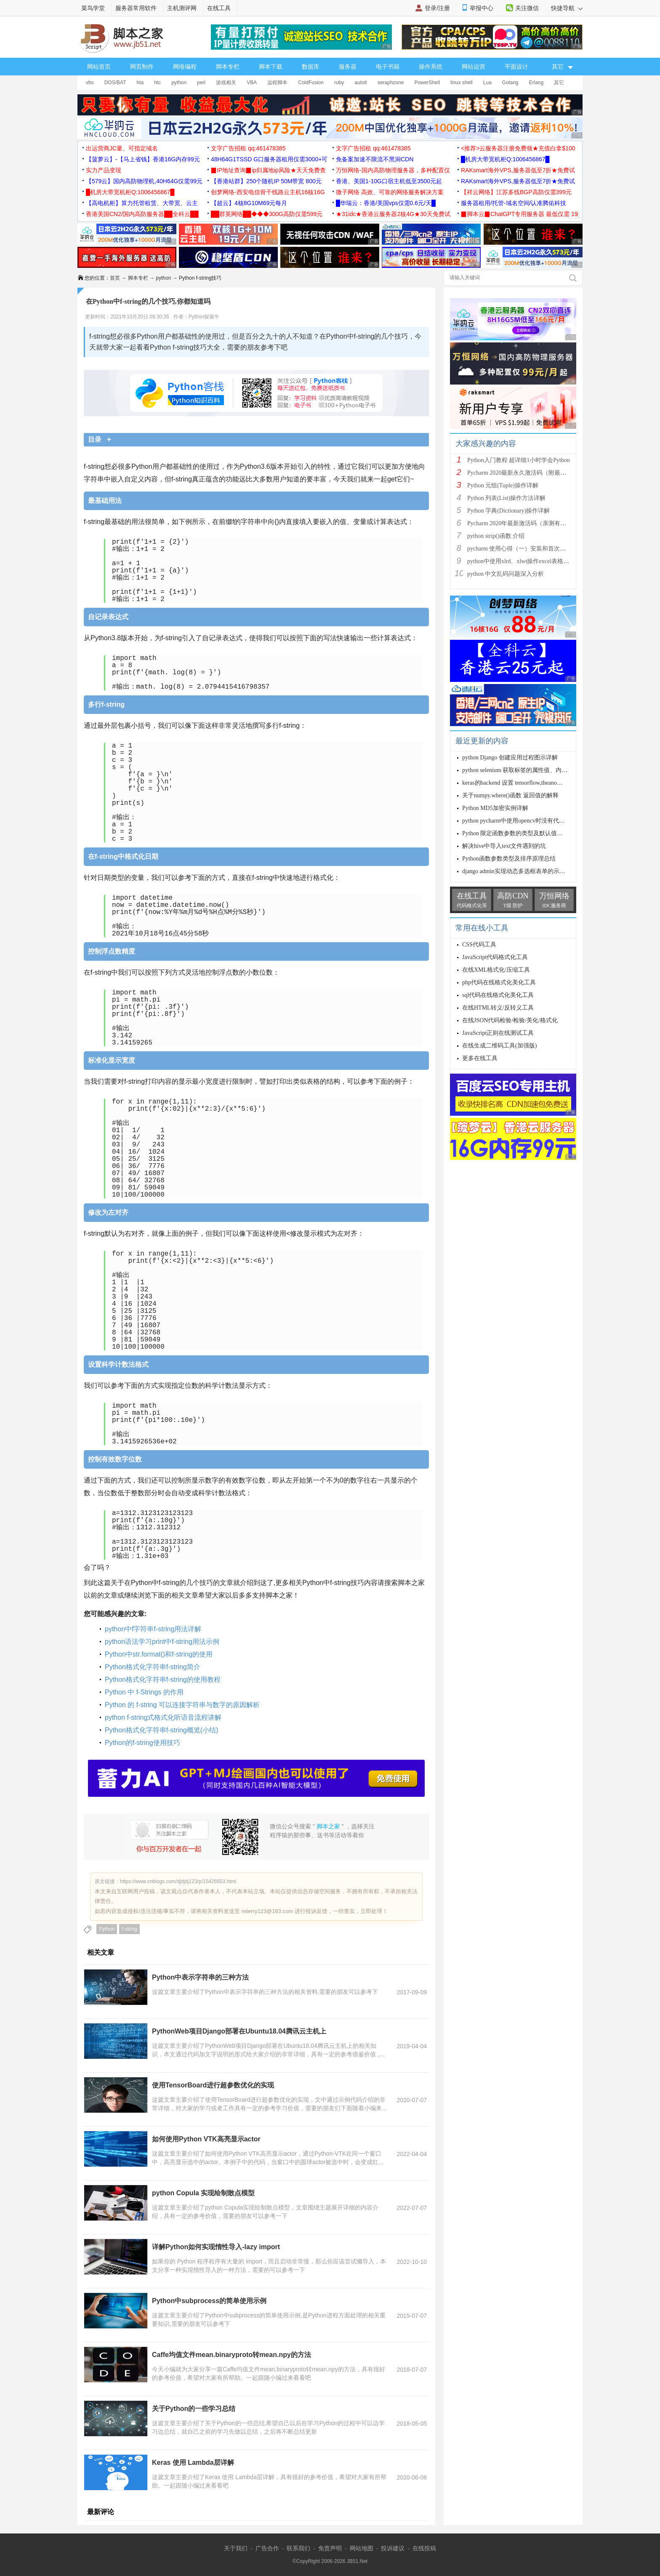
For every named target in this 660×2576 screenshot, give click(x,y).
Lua (487, 83)
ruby (339, 83)
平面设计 (516, 66)
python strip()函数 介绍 (495, 536)
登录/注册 (437, 8)
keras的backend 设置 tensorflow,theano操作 (515, 783)
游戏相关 (226, 83)
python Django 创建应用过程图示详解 (510, 757)
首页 (115, 278)
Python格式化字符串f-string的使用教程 (163, 1679)
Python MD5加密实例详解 (495, 808)
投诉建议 (393, 2548)
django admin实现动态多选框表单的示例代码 (519, 871)
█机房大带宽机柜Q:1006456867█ (505, 159)
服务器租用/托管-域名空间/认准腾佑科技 (513, 203)
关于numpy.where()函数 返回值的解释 (510, 795)
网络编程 (185, 66)
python (178, 83)
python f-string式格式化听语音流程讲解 (163, 1717)
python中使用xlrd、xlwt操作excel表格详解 (521, 561)
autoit (360, 83)
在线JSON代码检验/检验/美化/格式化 (510, 1020)
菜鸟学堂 (93, 8)
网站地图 (361, 2548)
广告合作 (267, 2548)
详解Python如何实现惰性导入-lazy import (216, 2246)
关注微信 (527, 8)
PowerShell (427, 83)
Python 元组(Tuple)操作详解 (502, 485)
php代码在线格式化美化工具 (499, 982)
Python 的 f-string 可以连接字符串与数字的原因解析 (182, 1704)
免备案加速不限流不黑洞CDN (374, 159)
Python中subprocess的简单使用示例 (209, 2300)
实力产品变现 (103, 170)
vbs (90, 83)
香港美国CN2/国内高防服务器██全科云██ (142, 214)
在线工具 (219, 8)
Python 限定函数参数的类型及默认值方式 (515, 833)
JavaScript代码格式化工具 (495, 957)
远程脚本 (277, 83)
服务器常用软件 (136, 8)
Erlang (536, 83)
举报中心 (481, 8)
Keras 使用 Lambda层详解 (193, 2462)
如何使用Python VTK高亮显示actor (206, 2139)
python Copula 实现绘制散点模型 (203, 2193)
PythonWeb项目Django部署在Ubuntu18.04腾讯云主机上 (239, 2031)
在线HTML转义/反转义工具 (498, 1008)
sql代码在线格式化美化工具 (498, 995)
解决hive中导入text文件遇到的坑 (504, 846)
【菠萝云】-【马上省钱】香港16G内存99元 (143, 159)
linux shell (461, 83)
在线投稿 (424, 2548)
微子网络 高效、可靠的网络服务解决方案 (390, 192)
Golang (510, 83)
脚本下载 (270, 66)
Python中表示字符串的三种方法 (200, 1977)
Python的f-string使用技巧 (142, 1742)
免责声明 (330, 2548)
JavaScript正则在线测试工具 (498, 1033)
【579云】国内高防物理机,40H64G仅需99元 (144, 181)
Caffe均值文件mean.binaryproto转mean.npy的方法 (231, 2354)
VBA (252, 83)
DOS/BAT (115, 83)
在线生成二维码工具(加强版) (499, 1045)
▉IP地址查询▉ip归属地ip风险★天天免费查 (268, 170)
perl (201, 83)
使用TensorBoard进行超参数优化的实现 (213, 2085)
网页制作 (142, 66)
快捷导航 (567, 8)
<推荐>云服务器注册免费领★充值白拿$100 (518, 148)
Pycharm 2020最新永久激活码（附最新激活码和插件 (534, 473)
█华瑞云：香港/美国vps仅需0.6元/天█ (386, 203)
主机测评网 (182, 8)
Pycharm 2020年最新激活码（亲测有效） (519, 523)
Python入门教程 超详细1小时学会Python (518, 460)
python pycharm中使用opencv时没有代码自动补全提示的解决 (540, 821)
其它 (559, 83)
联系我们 (298, 2548)
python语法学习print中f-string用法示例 (162, 1641)
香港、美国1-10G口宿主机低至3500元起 (389, 181)
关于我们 (236, 2548)
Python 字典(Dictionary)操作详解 (508, 511)
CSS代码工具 (479, 944)
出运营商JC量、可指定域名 (122, 148)
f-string (129, 1929)
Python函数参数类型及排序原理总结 (509, 858)
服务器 (348, 66)
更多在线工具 (480, 1058)
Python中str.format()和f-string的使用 (159, 1654)
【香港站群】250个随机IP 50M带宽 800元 (266, 181)
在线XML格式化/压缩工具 (496, 970)
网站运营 (473, 66)
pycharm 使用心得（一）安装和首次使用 (519, 548)
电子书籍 (387, 66)
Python (106, 1929)
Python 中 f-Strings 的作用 (144, 1692)
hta (140, 83)
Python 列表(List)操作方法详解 (506, 498)
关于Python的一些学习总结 (193, 2408)
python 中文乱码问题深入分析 (505, 574)
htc (157, 83)
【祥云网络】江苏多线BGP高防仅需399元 (516, 192)
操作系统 (430, 66)
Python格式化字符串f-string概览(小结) (161, 1730)
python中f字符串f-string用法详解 (153, 1629)
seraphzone (391, 83)
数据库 (310, 66)
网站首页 (99, 66)
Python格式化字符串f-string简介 (152, 1666)
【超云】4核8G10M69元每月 (249, 203)
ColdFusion (311, 83)
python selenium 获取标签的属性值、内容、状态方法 (529, 770)
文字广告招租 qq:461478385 (248, 148)
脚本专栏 (228, 66)
